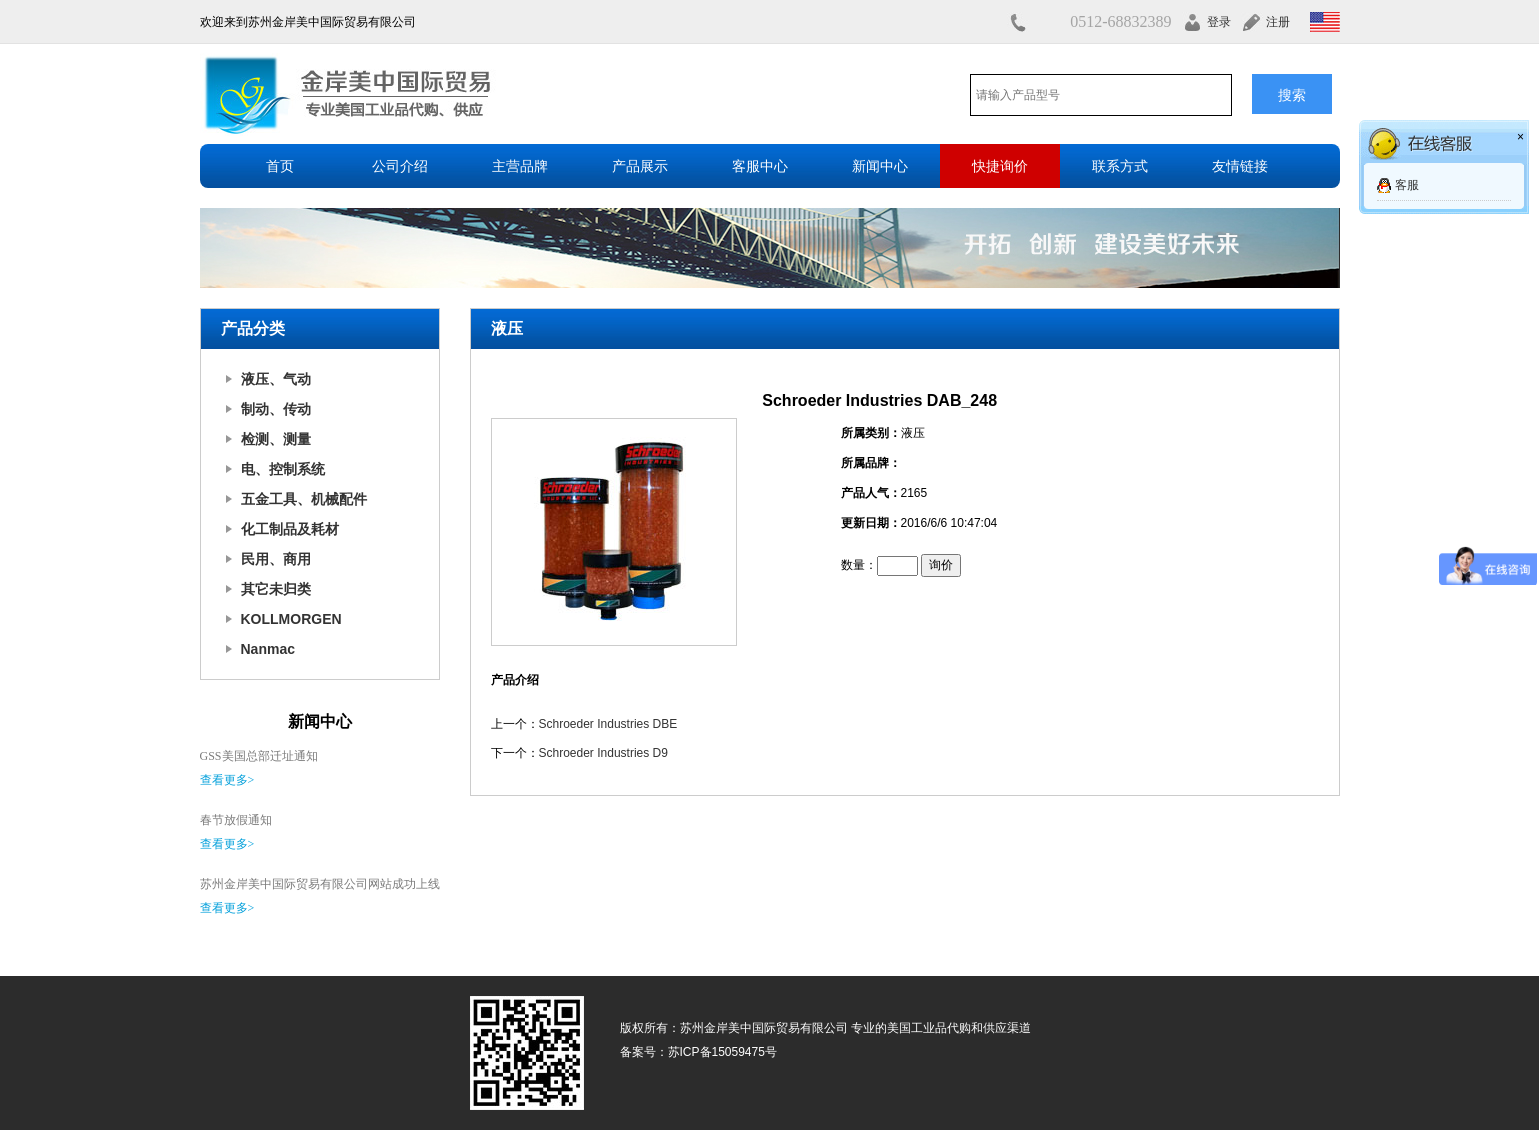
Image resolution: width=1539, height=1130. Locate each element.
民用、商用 (276, 559)
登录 (1219, 22)
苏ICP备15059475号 (722, 1052)
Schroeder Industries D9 (603, 753)
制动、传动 (276, 409)
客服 (1407, 185)
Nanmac (268, 649)
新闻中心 (880, 166)
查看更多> (227, 780)
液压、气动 (276, 379)
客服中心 (760, 166)
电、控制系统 (283, 469)
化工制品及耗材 (290, 529)
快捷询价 (1000, 166)
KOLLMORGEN (291, 619)
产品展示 (640, 166)
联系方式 (1120, 166)
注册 (1278, 22)
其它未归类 (276, 589)
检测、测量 (276, 439)
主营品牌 (520, 166)
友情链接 (1240, 166)
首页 (280, 166)
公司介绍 (400, 166)
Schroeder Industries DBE (608, 724)
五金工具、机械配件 (304, 499)
